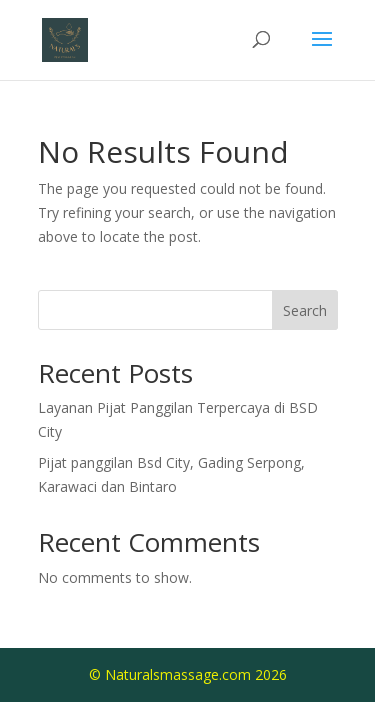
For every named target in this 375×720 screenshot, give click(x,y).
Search (305, 310)
